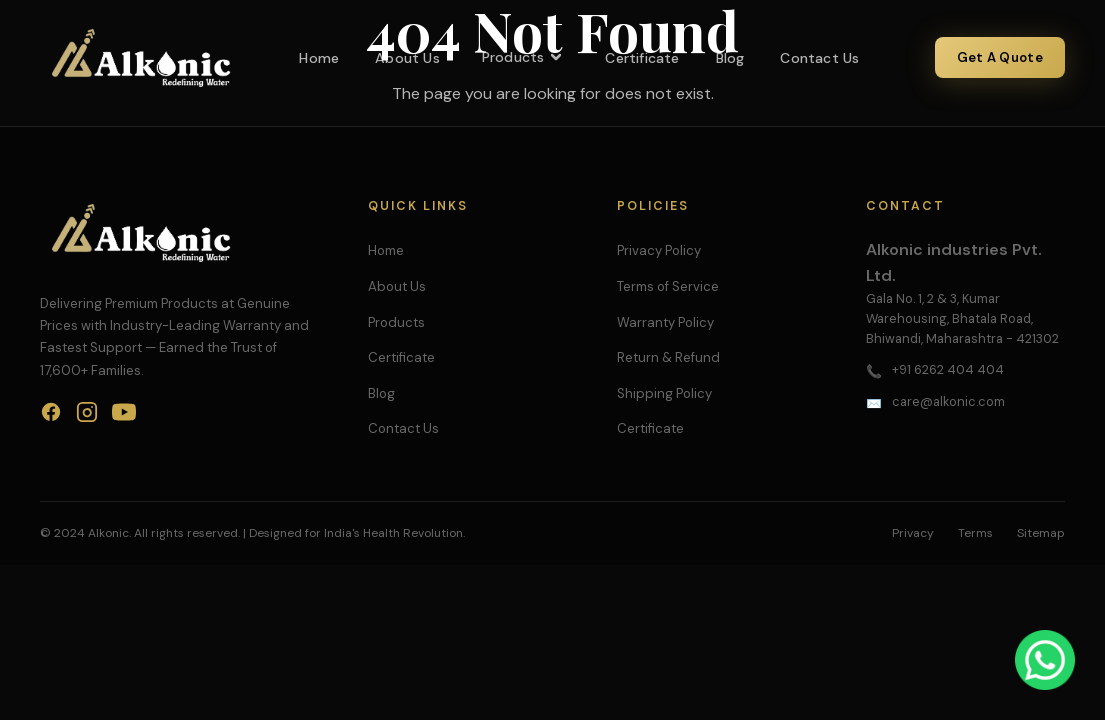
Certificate (642, 58)
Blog (730, 58)
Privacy (913, 533)
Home (319, 58)
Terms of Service (668, 286)
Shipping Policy (664, 393)
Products (523, 57)
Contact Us (819, 58)
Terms (975, 533)
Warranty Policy (665, 322)
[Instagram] (87, 416)
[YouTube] (124, 416)
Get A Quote (1000, 57)
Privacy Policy (659, 250)
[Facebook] (51, 416)
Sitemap (1041, 533)
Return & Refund (668, 357)
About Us (407, 58)
